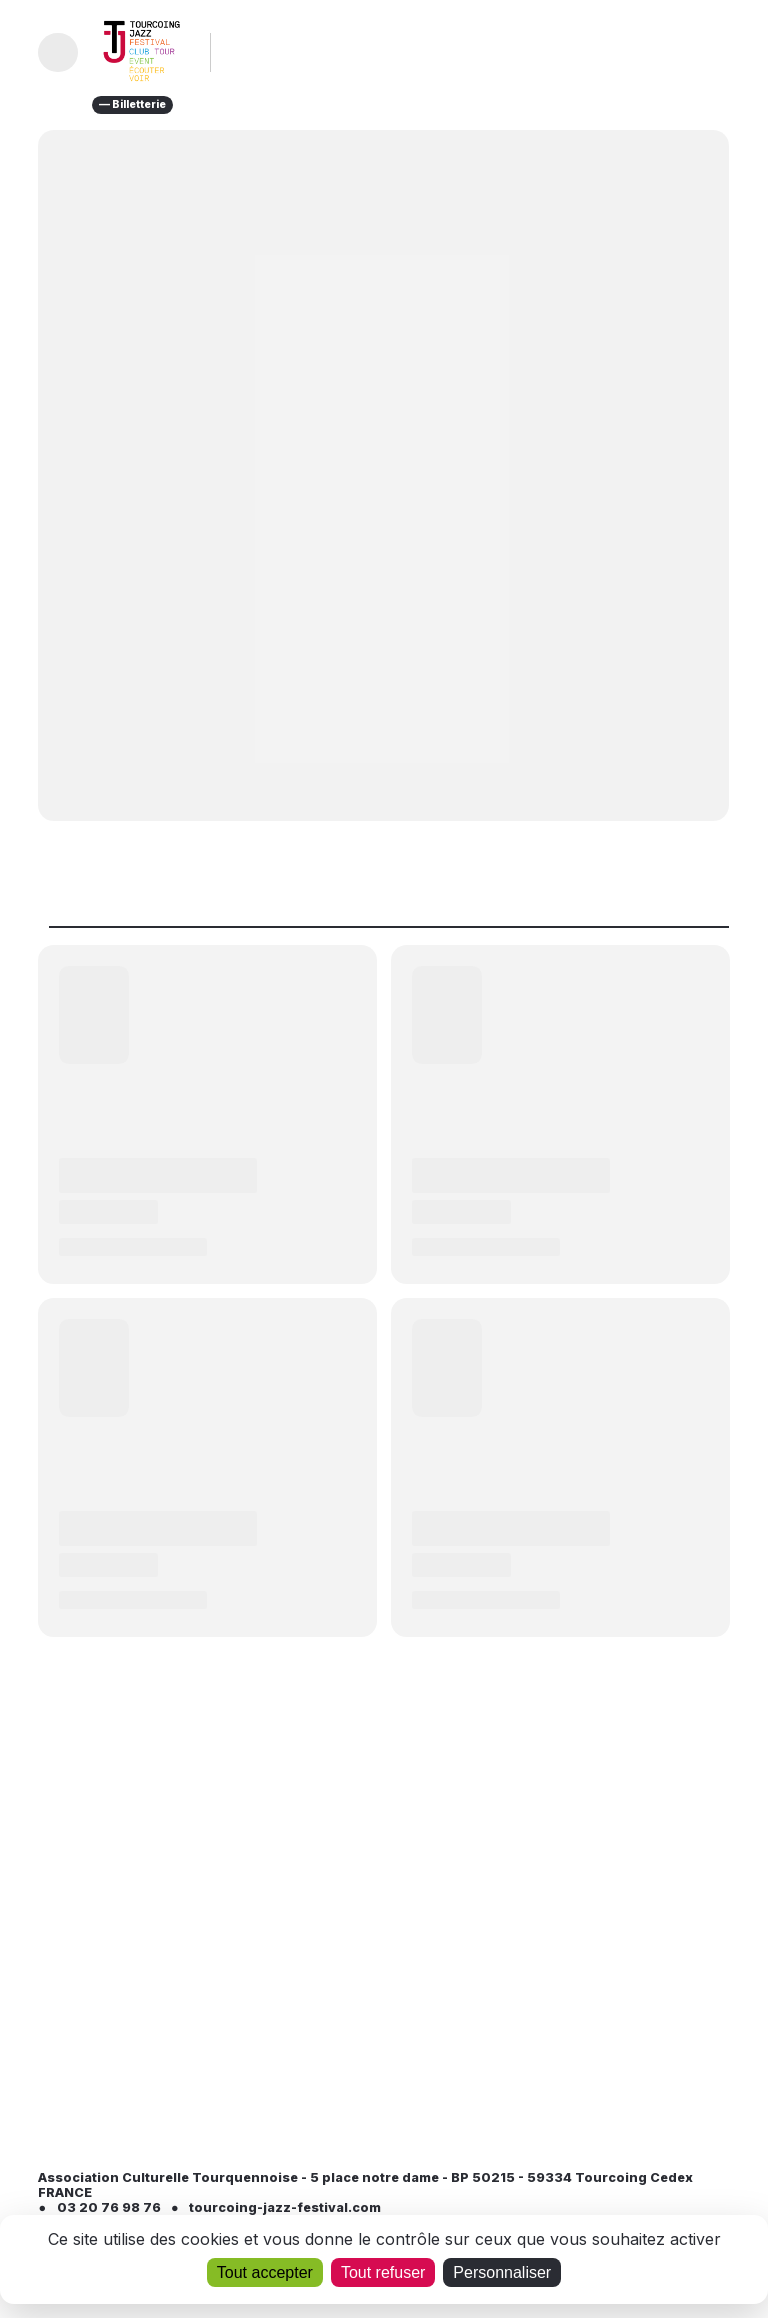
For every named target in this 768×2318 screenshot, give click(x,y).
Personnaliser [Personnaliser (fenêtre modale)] (502, 2272)
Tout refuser (383, 2272)
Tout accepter (265, 2272)
